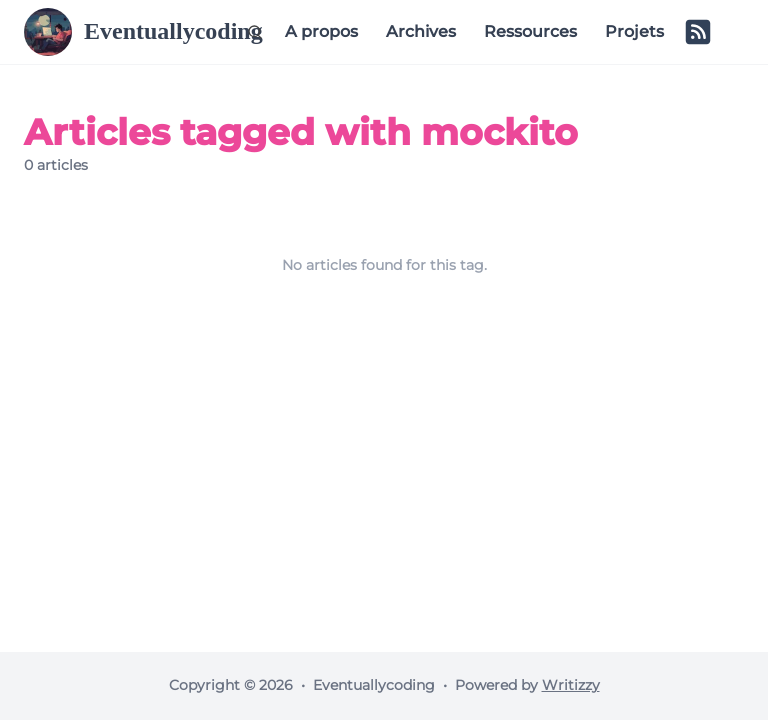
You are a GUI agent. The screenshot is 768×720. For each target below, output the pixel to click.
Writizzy (571, 685)
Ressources (530, 31)
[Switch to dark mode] (730, 32)
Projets (634, 31)
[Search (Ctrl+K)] (255, 32)
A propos (321, 31)
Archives (421, 31)
